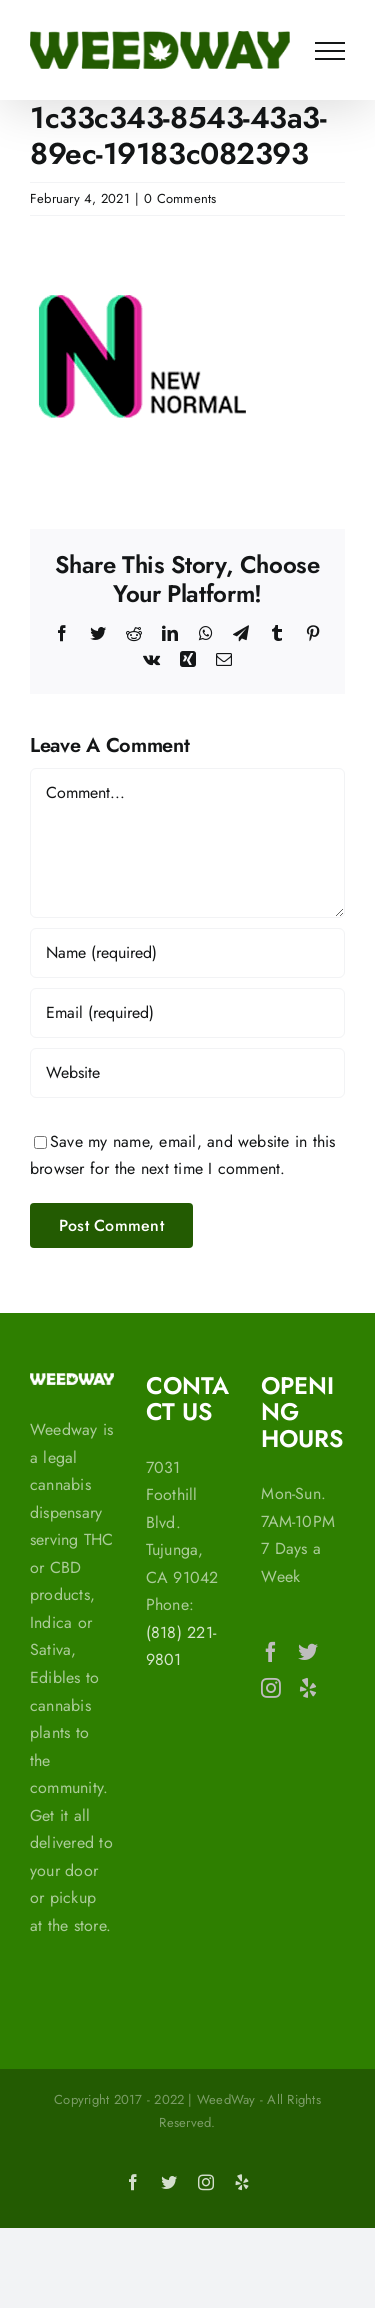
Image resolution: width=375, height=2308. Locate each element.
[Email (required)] (187, 1013)
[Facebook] (271, 1652)
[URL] (187, 1073)
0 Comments (180, 198)
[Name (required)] (187, 953)
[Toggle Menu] (330, 51)
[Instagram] (271, 1688)
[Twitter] (308, 1652)
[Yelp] (308, 1688)
